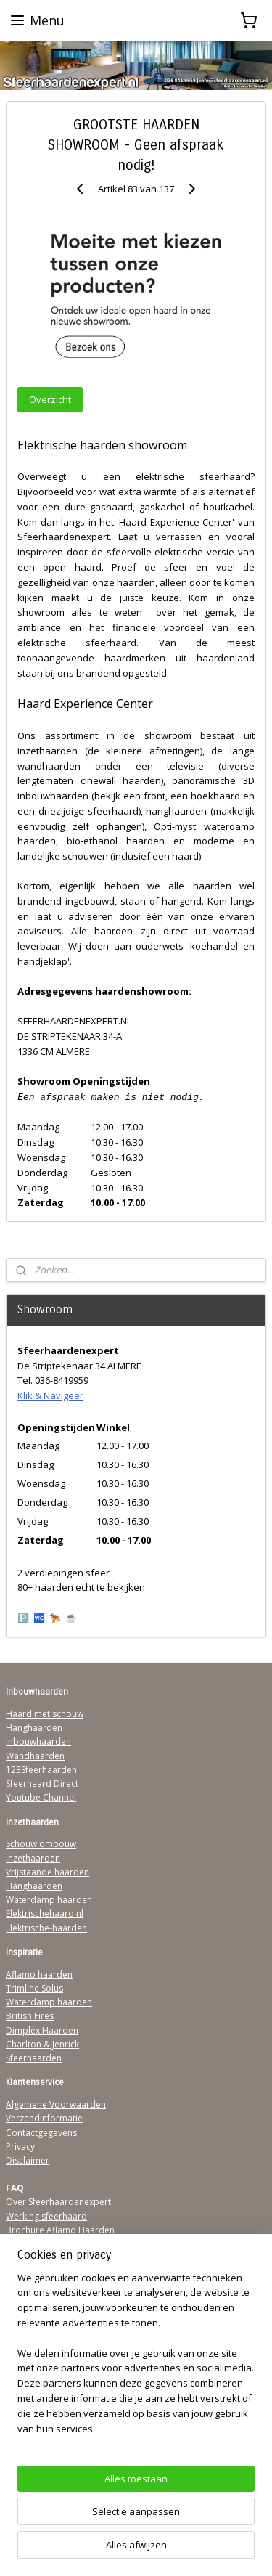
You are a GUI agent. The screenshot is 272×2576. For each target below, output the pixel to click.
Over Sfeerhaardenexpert (58, 2202)
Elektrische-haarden (46, 1928)
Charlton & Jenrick (42, 2044)
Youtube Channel (41, 1797)
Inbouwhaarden (38, 1741)
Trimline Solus (34, 1988)
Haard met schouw (44, 1714)
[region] (136, 2359)
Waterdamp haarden (49, 1900)
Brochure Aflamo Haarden (60, 2230)
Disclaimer (27, 2160)
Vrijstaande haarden (47, 1872)
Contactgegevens (41, 2133)
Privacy (20, 2146)
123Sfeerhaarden (41, 1770)
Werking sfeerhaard (46, 2216)
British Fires (30, 2016)
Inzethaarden (33, 1858)
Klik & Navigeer (50, 1395)
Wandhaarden (35, 1756)
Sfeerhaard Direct (42, 1783)
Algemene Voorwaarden (56, 2104)
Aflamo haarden (39, 1974)
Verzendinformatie (44, 2118)
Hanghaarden (34, 1727)
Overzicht (50, 399)
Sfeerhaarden (34, 2058)
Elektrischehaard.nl (44, 1913)
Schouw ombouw (41, 1844)
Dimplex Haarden (42, 2030)
